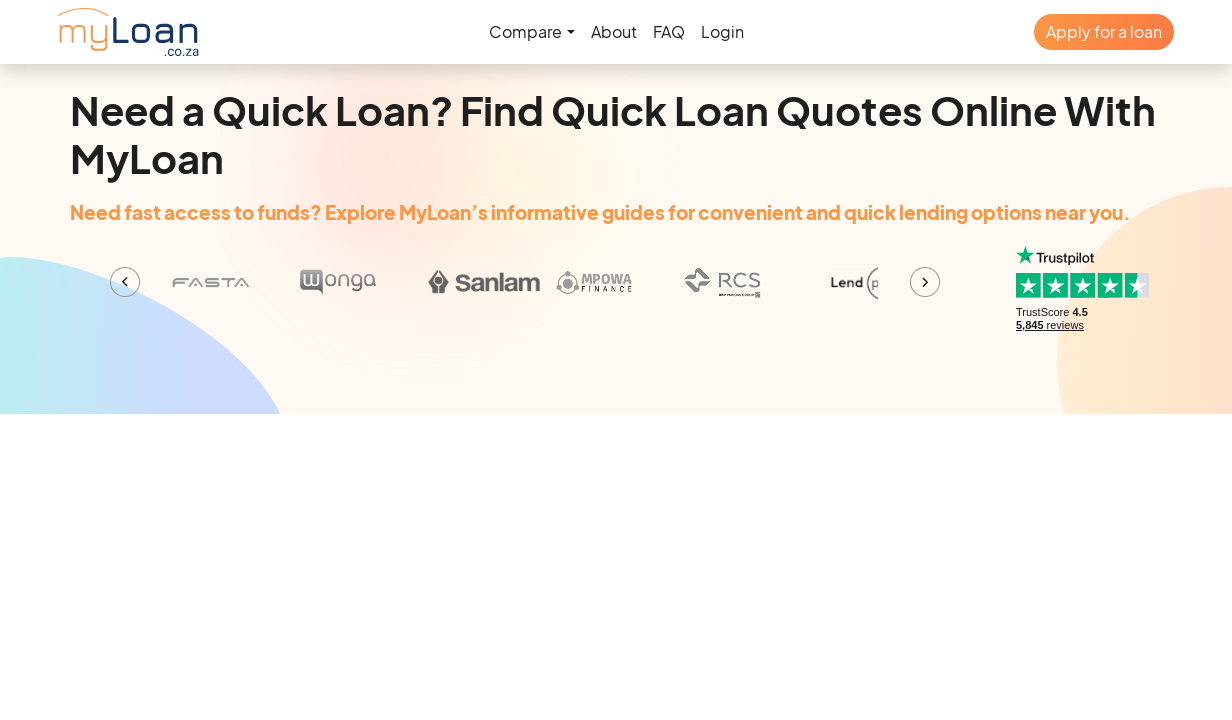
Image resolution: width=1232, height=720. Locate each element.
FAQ (669, 31)
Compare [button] (525, 31)
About (614, 31)
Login (722, 31)
